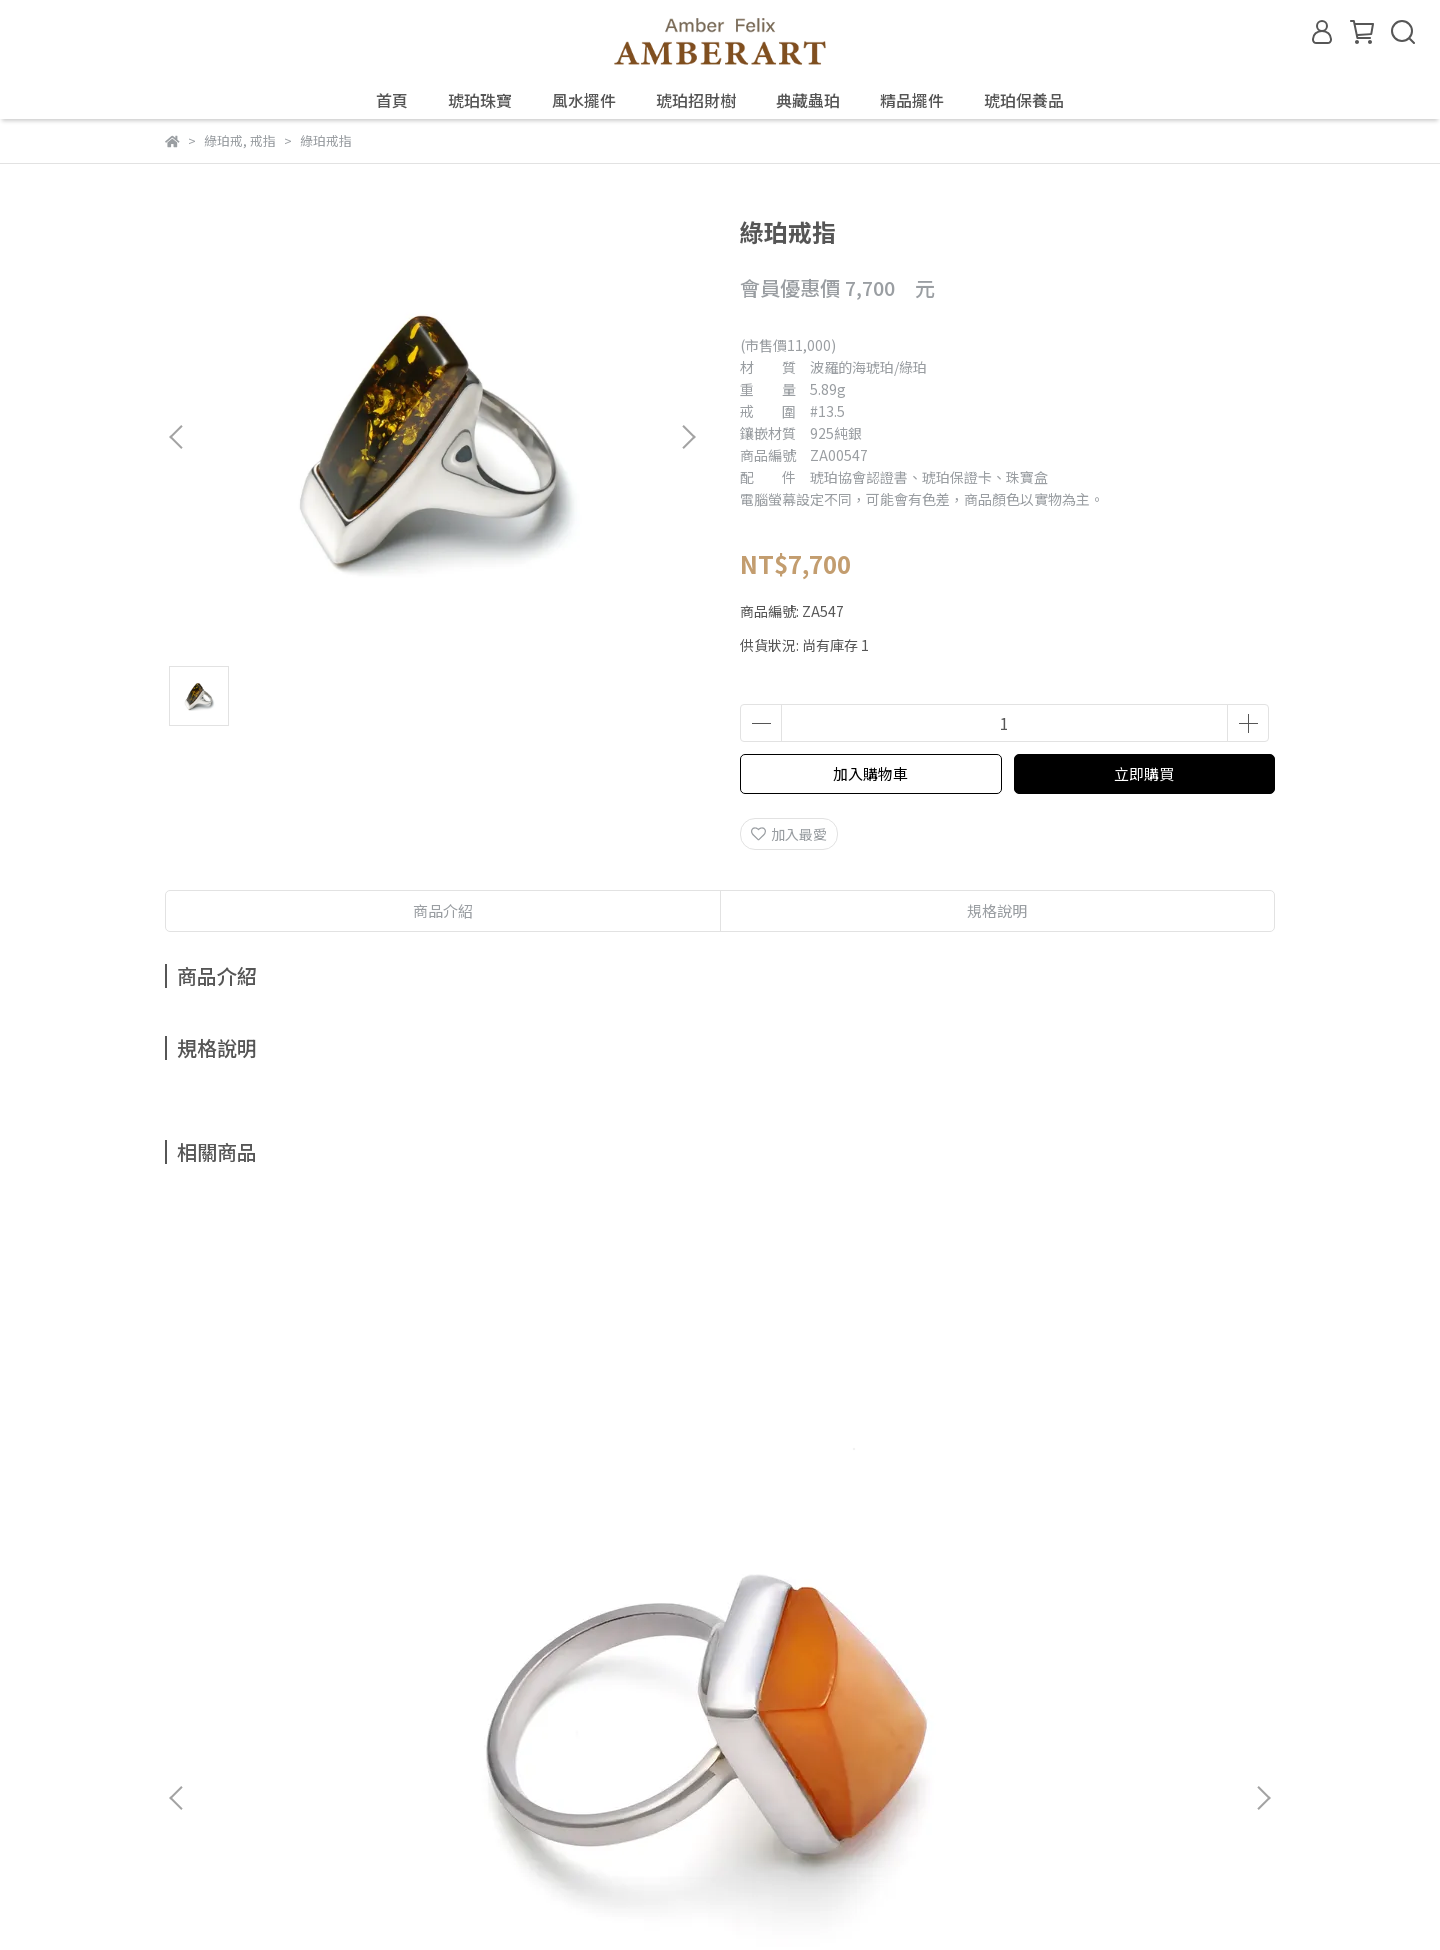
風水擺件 (584, 100)
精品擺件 (912, 100)
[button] (688, 437)
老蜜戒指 (315, 1439)
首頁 (392, 100)
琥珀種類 (273, 1660)
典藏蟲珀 (808, 100)
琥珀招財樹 (696, 100)
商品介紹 (443, 910)
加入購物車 (870, 773)
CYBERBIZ (582, 1899)
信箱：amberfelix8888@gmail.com (281, 1753)
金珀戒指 (585, 1439)
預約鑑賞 (489, 1660)
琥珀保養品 (1024, 100)
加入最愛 (789, 834)
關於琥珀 (193, 1660)
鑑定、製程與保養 (381, 1660)
